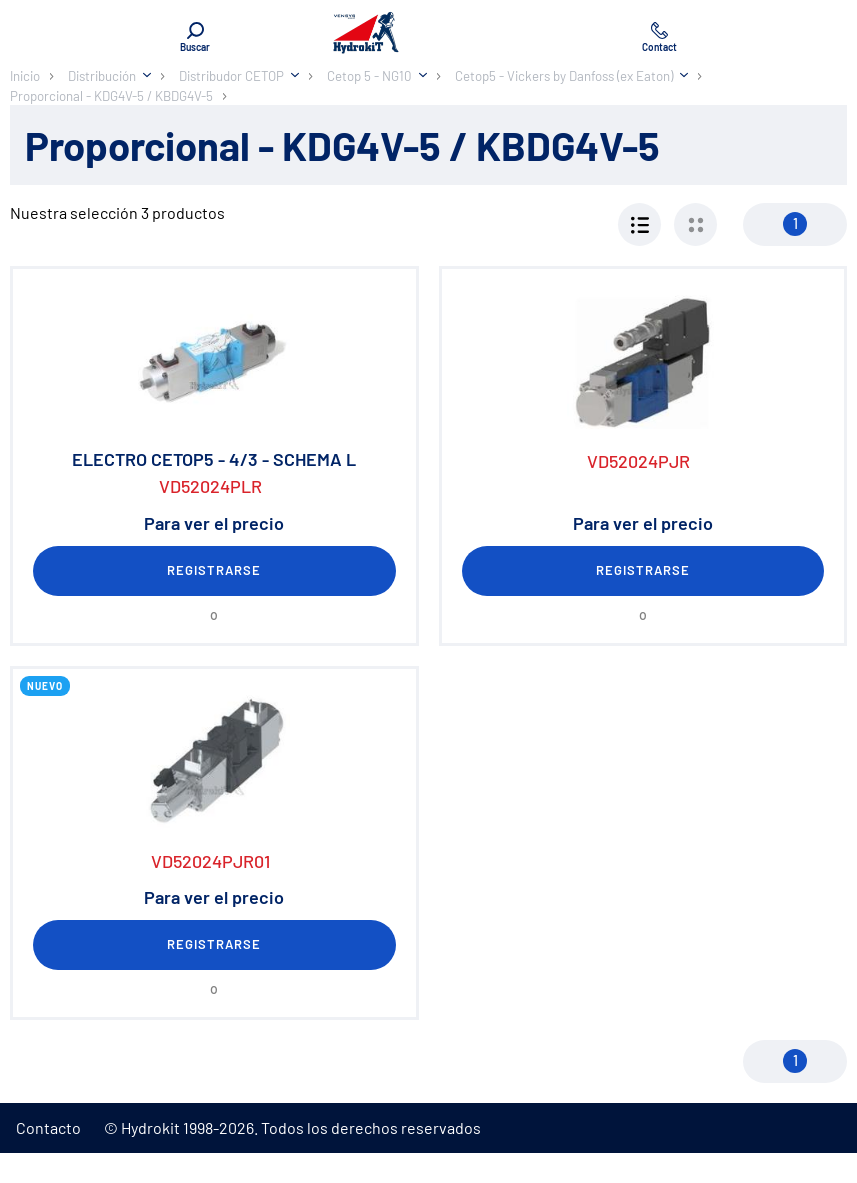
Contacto (48, 1127)
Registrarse (214, 570)
